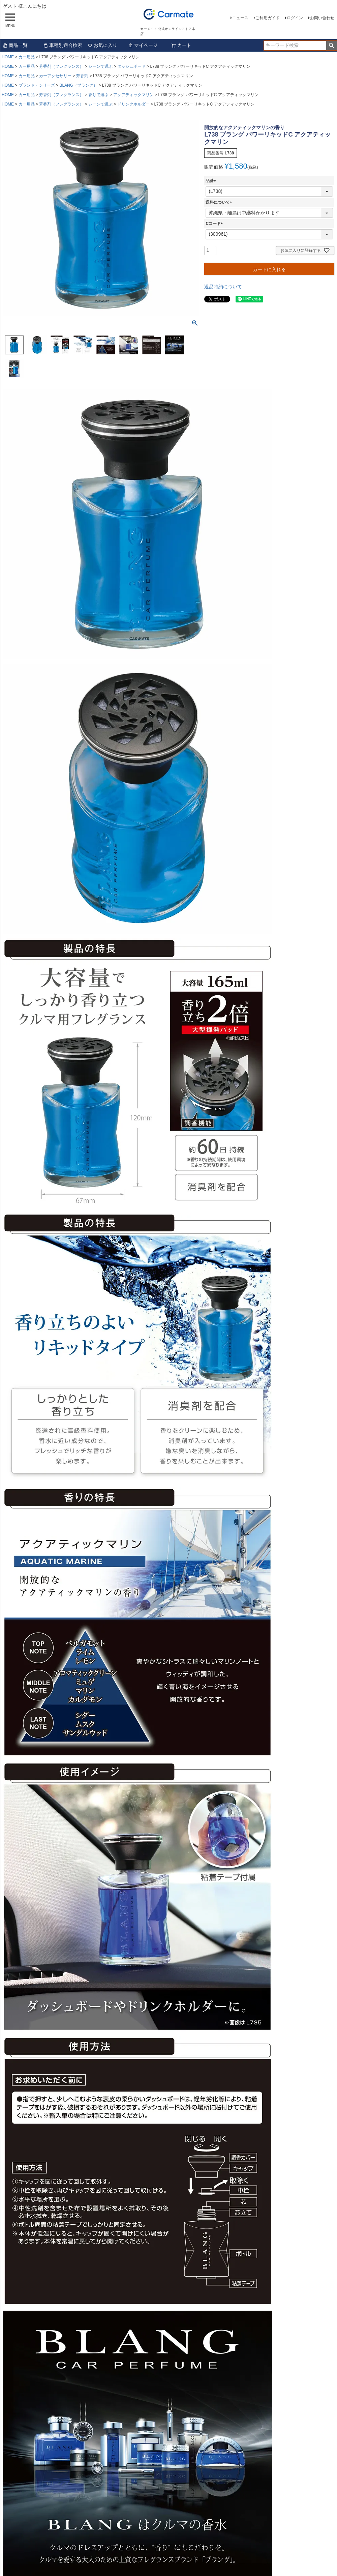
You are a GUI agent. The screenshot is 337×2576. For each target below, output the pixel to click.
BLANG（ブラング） (78, 85)
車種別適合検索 (62, 45)
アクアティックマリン (133, 94)
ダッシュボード (131, 66)
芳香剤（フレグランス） (61, 66)
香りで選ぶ (98, 94)
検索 (331, 45)
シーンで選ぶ (100, 66)
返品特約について (223, 286)
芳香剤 (82, 76)
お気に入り (102, 45)
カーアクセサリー (55, 76)
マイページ (143, 45)
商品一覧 (15, 45)
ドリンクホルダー (133, 104)
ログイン (295, 18)
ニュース (240, 18)
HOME (8, 57)
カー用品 (27, 57)
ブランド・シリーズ (37, 85)
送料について (220, 202)
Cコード (215, 223)
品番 (212, 180)
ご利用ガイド (267, 18)
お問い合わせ (322, 18)
